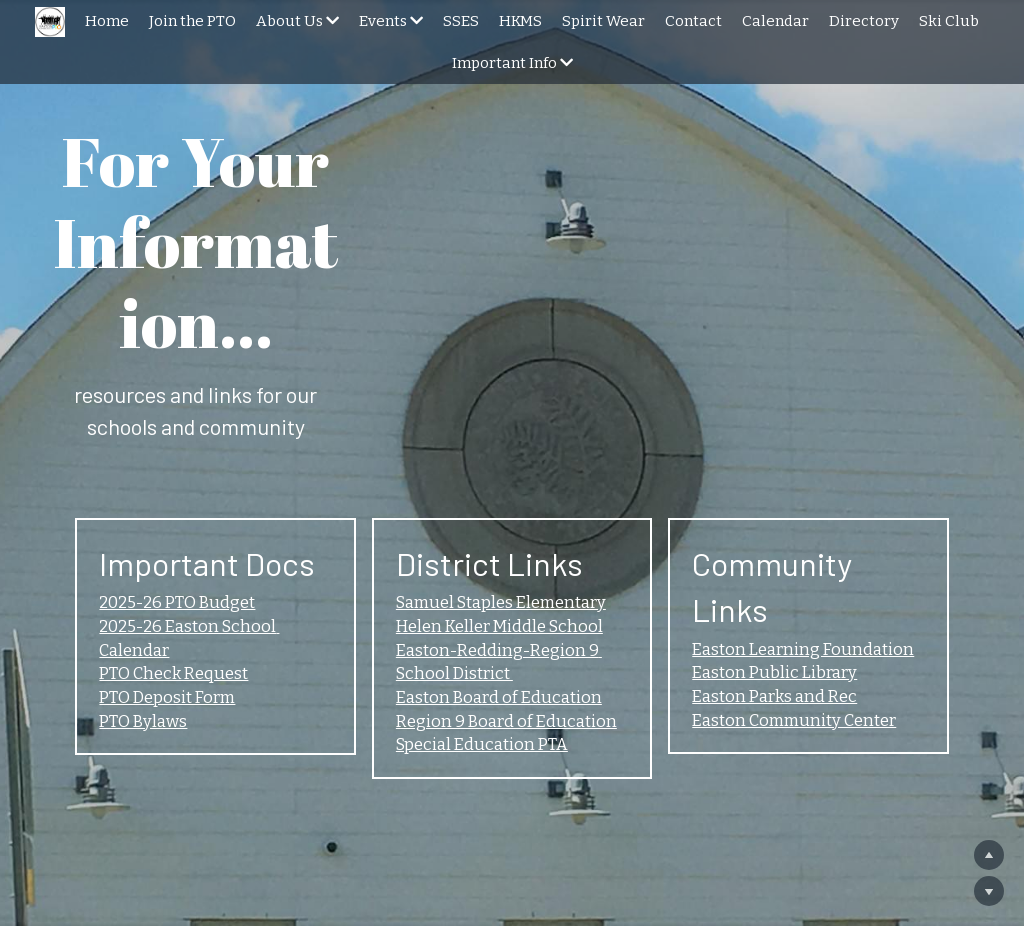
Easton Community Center (815, 577)
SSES (461, 21)
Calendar (775, 21)
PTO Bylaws (122, 630)
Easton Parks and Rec (792, 551)
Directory (864, 21)
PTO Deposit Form (150, 604)
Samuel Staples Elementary (507, 499)
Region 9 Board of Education (509, 630)
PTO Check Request (156, 577)
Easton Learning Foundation (823, 499)
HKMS (520, 21)
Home (107, 21)
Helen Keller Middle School (503, 525)
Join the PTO (192, 21)
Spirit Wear (603, 21)
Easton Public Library (794, 525)
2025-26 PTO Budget (161, 499)
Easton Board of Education (501, 604)
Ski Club (949, 21)
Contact (693, 21)
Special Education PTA (484, 656)
